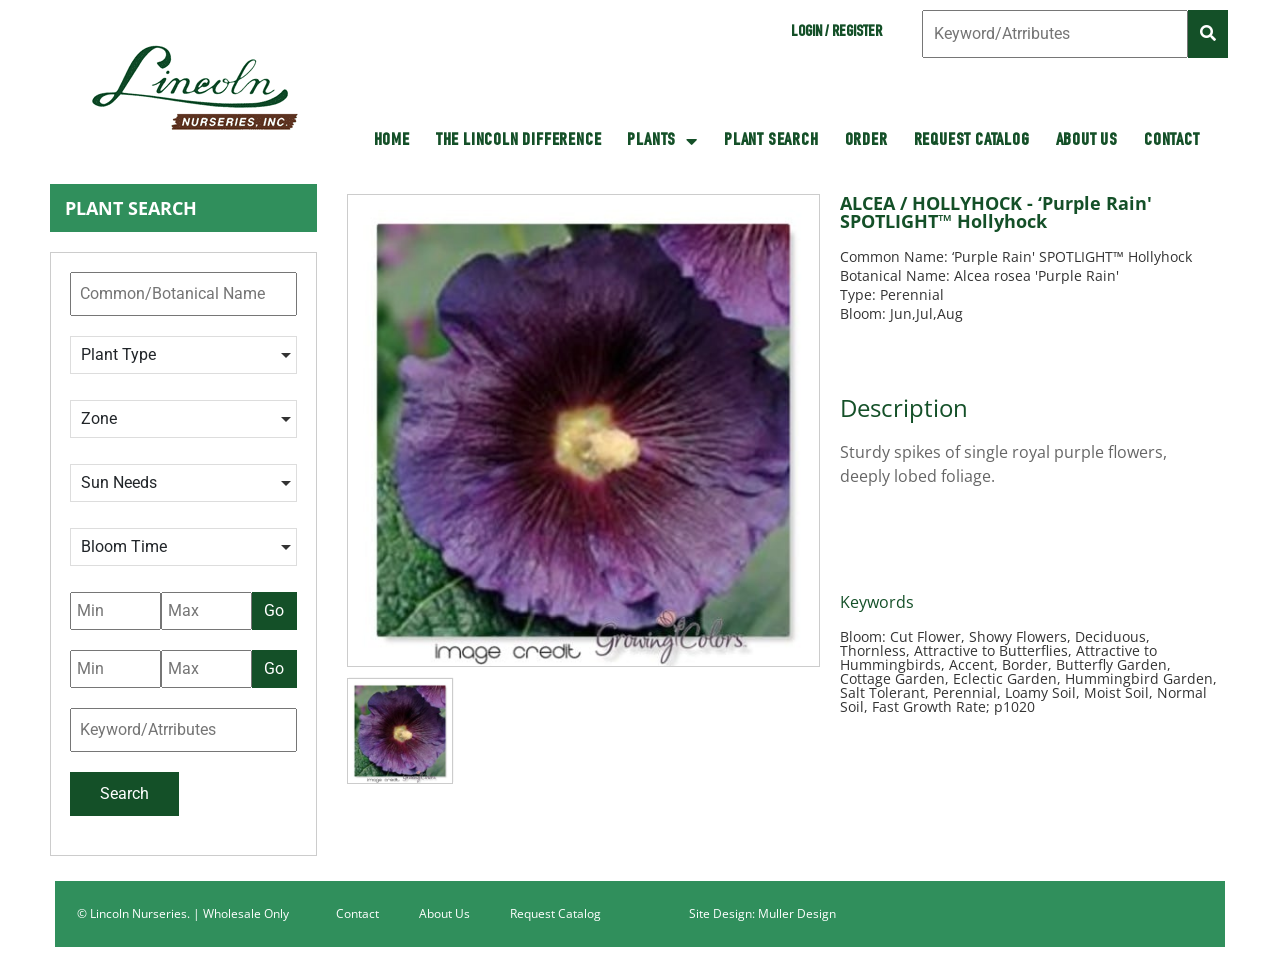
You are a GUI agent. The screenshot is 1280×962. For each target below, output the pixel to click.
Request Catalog (972, 141)
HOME (392, 141)
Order (866, 141)
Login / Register (836, 33)
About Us (1087, 141)
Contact (1172, 141)
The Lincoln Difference (519, 141)
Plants (662, 141)
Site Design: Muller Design (762, 913)
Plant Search (771, 141)
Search (124, 793)
